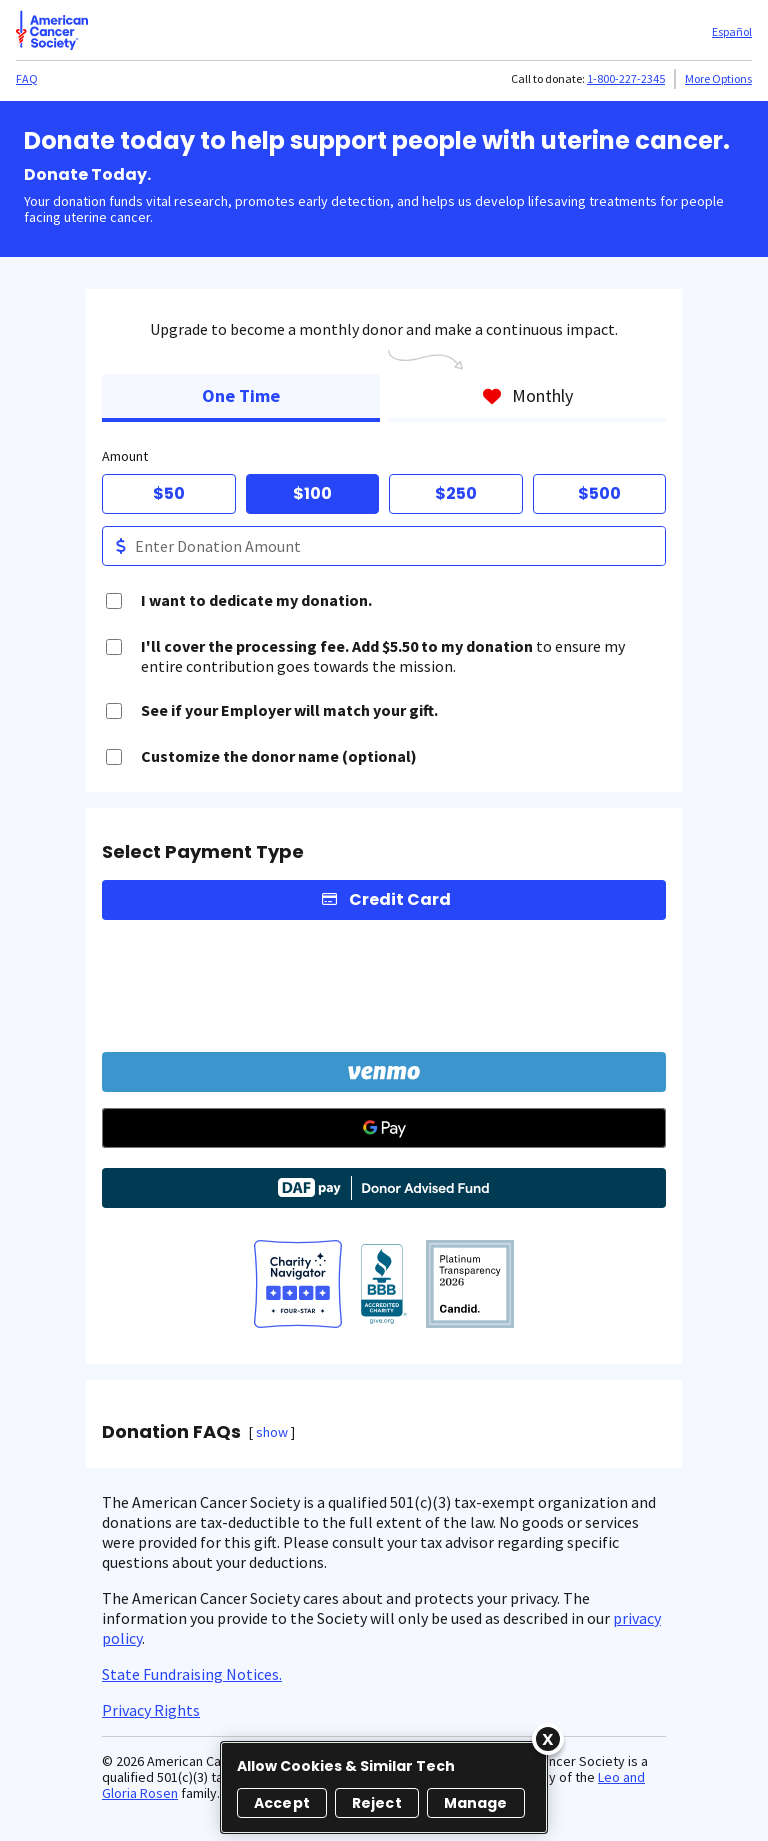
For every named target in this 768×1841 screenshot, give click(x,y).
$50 (169, 493)
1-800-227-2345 (626, 78)
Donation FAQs (171, 1432)
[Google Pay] (384, 1128)
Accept (282, 1803)
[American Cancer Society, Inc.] (470, 1286)
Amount (125, 456)
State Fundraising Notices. (192, 1674)
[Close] (548, 1739)
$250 (456, 493)
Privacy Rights (151, 1710)
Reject (377, 1803)
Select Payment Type (203, 852)
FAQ (27, 78)
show (272, 1432)
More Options (718, 78)
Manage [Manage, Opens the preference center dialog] (476, 1803)
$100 (312, 493)
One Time (241, 395)
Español (732, 31)
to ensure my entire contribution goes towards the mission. (383, 656)
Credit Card (400, 899)
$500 (599, 493)
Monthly (527, 395)
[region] (384, 1787)
